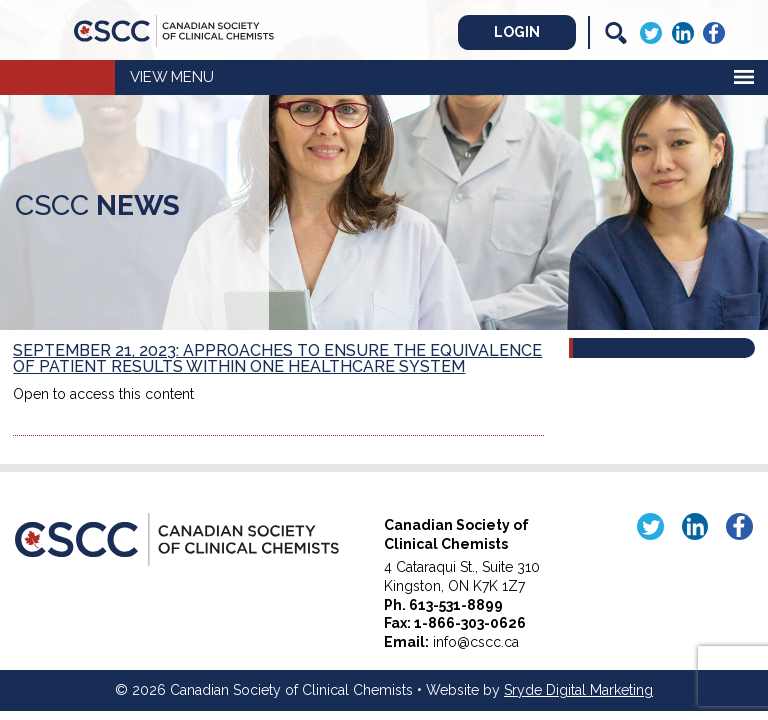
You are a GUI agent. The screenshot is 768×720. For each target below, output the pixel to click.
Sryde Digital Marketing (578, 690)
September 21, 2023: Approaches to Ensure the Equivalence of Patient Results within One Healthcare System (277, 358)
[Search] (616, 33)
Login (517, 32)
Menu (192, 77)
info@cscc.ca (476, 642)
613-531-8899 (456, 605)
